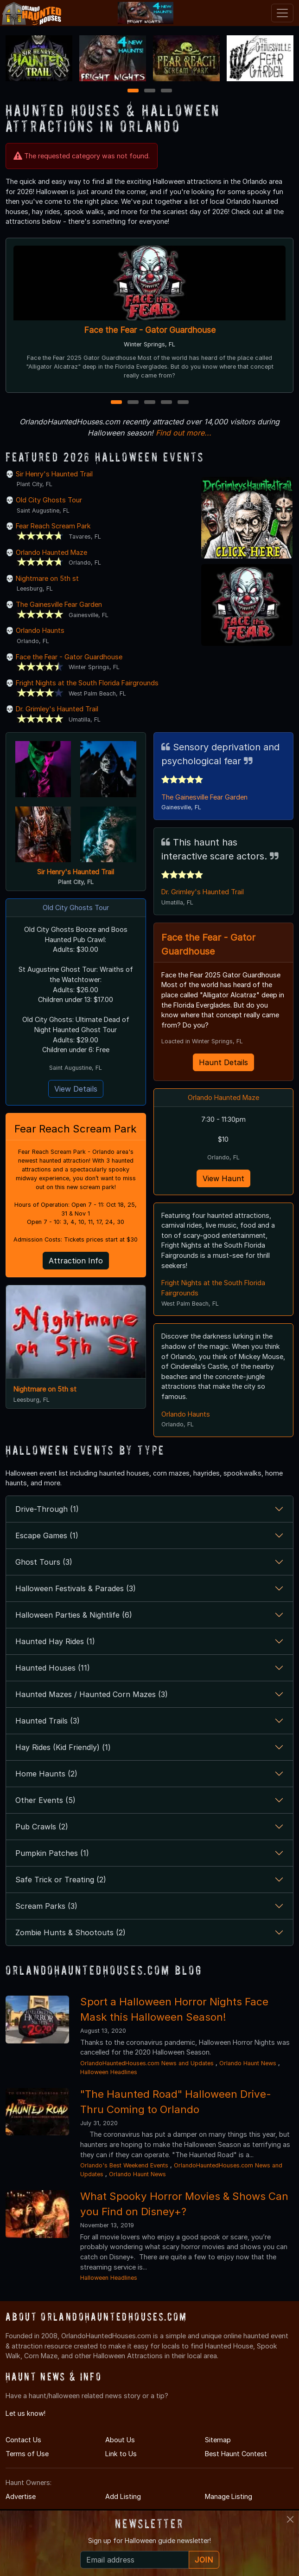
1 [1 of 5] (116, 403)
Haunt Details (223, 1062)
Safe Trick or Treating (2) (60, 1879)
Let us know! (25, 2413)
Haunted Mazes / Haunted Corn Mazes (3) (91, 1694)
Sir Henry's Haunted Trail (54, 474)
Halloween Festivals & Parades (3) (75, 1588)
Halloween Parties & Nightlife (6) (73, 1615)
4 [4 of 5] (166, 403)
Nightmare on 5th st (47, 578)
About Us (120, 2440)
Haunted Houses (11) (52, 1667)
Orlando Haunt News (247, 2063)
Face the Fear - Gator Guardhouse (150, 330)
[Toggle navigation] (282, 13)
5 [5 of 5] (183, 403)
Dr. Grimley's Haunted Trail (57, 709)
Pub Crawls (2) (41, 1826)
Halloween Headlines (108, 2072)
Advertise (21, 2496)
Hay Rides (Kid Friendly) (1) (63, 1747)
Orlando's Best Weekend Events (124, 2165)
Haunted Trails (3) (47, 1720)
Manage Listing (228, 2496)
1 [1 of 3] (133, 91)
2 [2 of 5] (133, 403)
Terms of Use (27, 2454)
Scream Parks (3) (46, 1906)
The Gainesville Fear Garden (59, 604)
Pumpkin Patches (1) (52, 1853)
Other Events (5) (45, 1800)
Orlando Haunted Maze (51, 552)
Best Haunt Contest (236, 2454)
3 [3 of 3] (166, 91)
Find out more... (183, 432)
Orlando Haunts (40, 630)
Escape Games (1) (46, 1535)
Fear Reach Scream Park (53, 526)
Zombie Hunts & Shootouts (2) (70, 1932)
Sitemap (218, 2440)
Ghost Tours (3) (43, 1562)
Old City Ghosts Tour (49, 500)
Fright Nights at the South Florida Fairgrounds (87, 683)
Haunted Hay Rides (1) (55, 1641)
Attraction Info (76, 1260)
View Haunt (223, 1178)
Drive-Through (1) (47, 1509)
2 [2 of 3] (150, 91)
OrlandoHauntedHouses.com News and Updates (147, 2063)
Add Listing (123, 2496)
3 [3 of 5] (150, 403)
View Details (75, 1088)
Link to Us (121, 2454)
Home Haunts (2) (46, 1773)
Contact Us (23, 2440)
